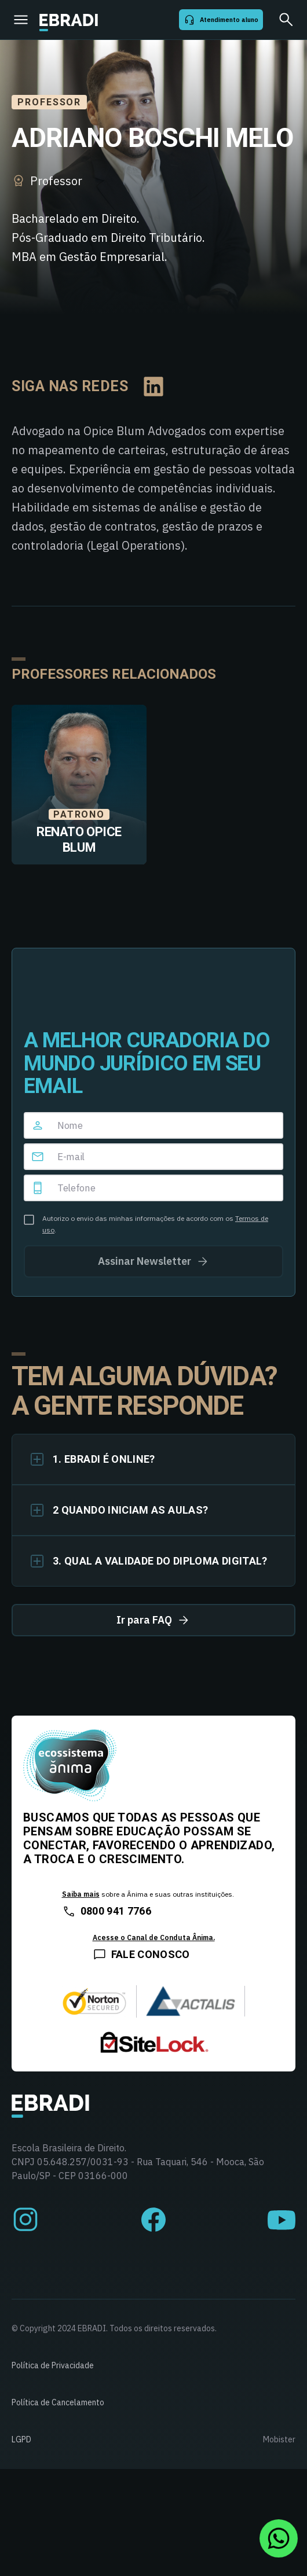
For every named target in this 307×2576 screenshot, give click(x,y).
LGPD (21, 2439)
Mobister (279, 2439)
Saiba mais (81, 1894)
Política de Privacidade (53, 2365)
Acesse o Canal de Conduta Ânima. (154, 1937)
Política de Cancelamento (58, 2402)
